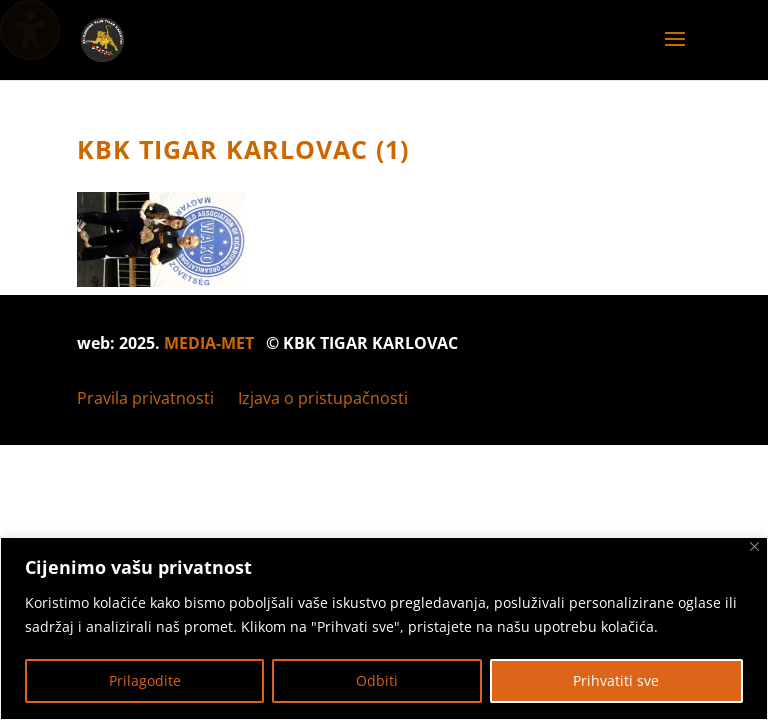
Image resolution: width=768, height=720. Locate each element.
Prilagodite (145, 680)
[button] (675, 52)
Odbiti (377, 680)
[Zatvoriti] (754, 546)
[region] (384, 628)
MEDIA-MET (209, 343)
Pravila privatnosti (145, 398)
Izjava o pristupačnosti (323, 398)
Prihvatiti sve (616, 680)
